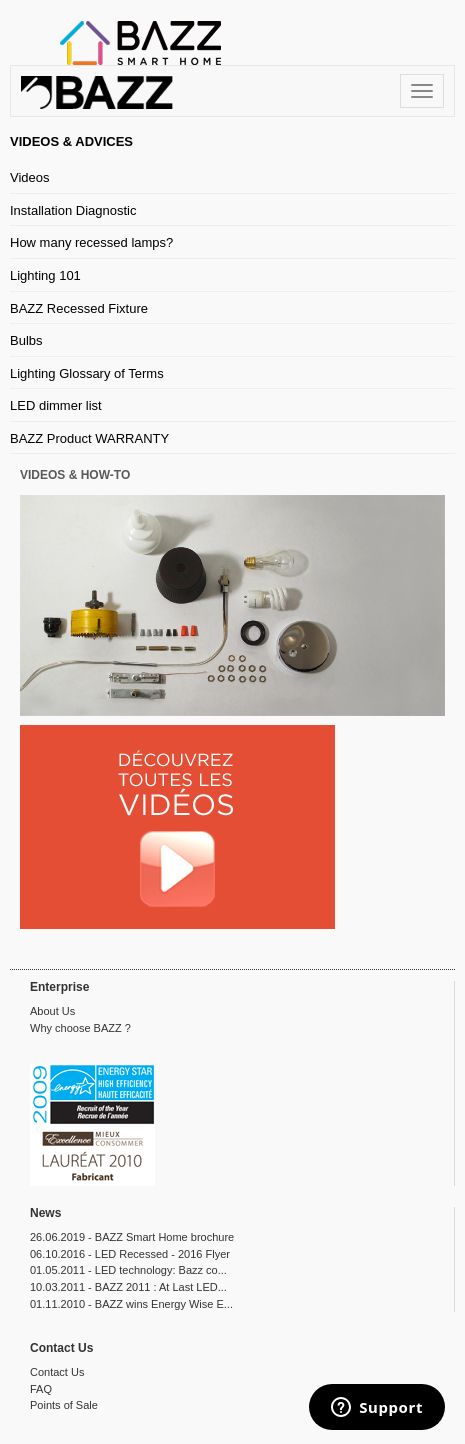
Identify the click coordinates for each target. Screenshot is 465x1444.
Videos (30, 177)
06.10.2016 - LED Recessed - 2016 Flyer (130, 1254)
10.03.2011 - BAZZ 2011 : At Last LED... (128, 1287)
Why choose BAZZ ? (80, 1028)
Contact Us (57, 1372)
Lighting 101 (45, 275)
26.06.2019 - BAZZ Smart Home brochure (132, 1237)
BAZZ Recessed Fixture (79, 308)
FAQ (41, 1389)
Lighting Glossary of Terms (87, 373)
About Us (52, 1011)
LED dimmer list (56, 405)
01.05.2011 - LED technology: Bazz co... (128, 1270)
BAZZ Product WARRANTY (89, 438)
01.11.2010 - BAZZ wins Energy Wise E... (131, 1304)
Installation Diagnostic (73, 210)
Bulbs (26, 340)
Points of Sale (64, 1405)
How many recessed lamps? (91, 242)
